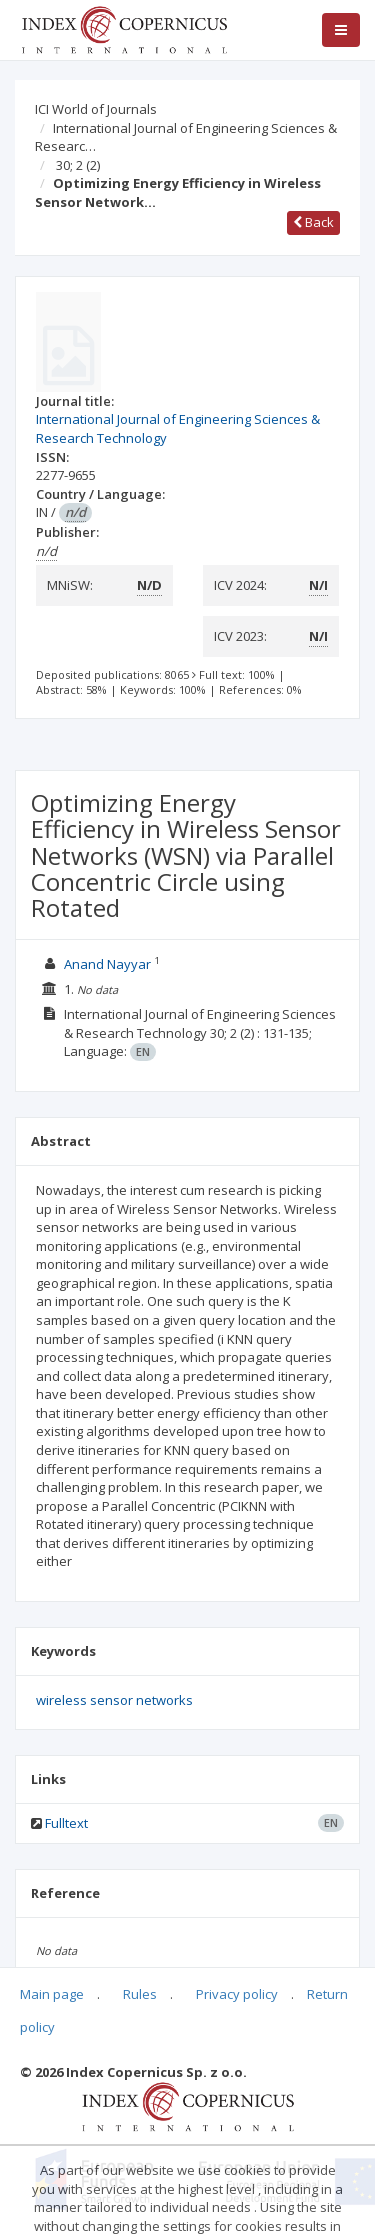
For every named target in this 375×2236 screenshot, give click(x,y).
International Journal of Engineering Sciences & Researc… (186, 137)
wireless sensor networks (114, 1700)
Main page (52, 1994)
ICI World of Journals (96, 109)
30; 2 (78, 165)
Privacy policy (237, 1994)
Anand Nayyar (109, 964)
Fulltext (66, 1823)
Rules (140, 1994)
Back (313, 222)
